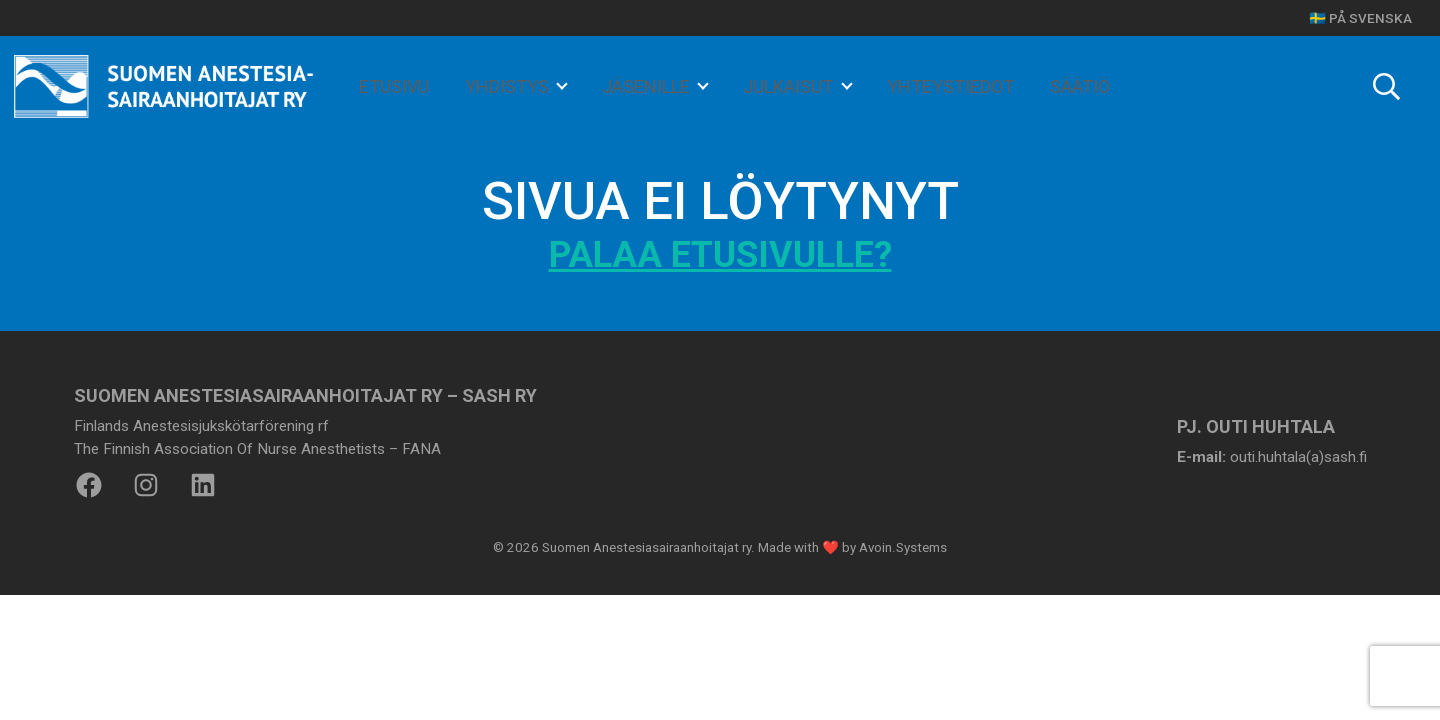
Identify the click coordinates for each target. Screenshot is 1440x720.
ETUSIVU (394, 86)
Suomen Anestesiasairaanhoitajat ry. (648, 547)
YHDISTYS (509, 86)
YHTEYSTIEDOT (950, 86)
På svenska (1370, 18)
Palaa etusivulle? (720, 255)
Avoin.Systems (903, 547)
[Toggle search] (1386, 86)
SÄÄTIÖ (1080, 86)
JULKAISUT (790, 86)
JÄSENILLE (648, 86)
